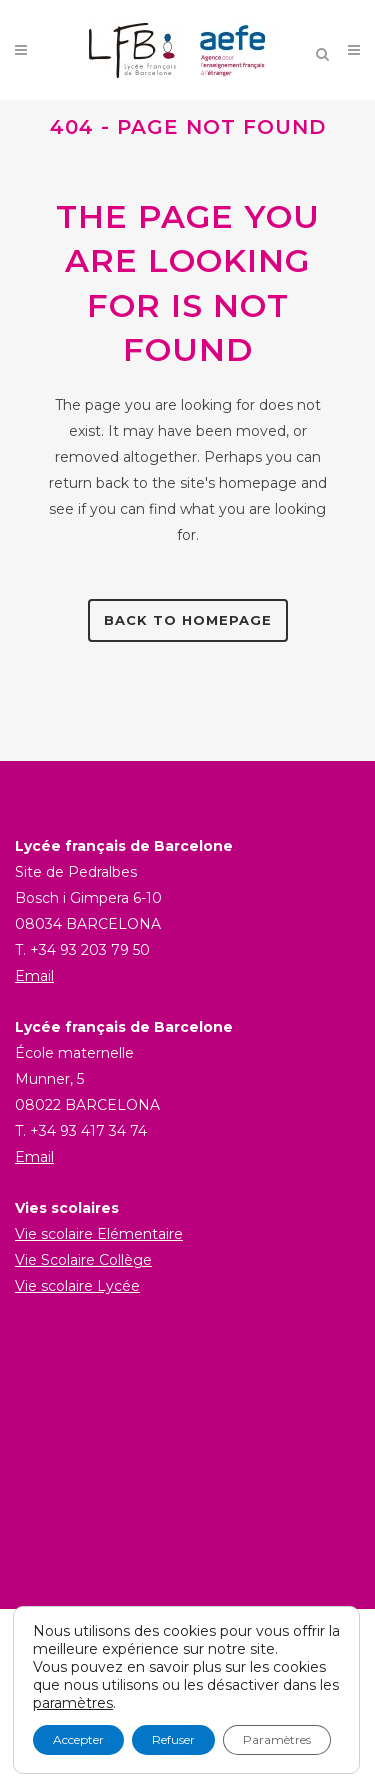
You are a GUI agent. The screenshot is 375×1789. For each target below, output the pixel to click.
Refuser (173, 1739)
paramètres (73, 1703)
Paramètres (277, 1739)
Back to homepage (188, 620)
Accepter (78, 1739)
